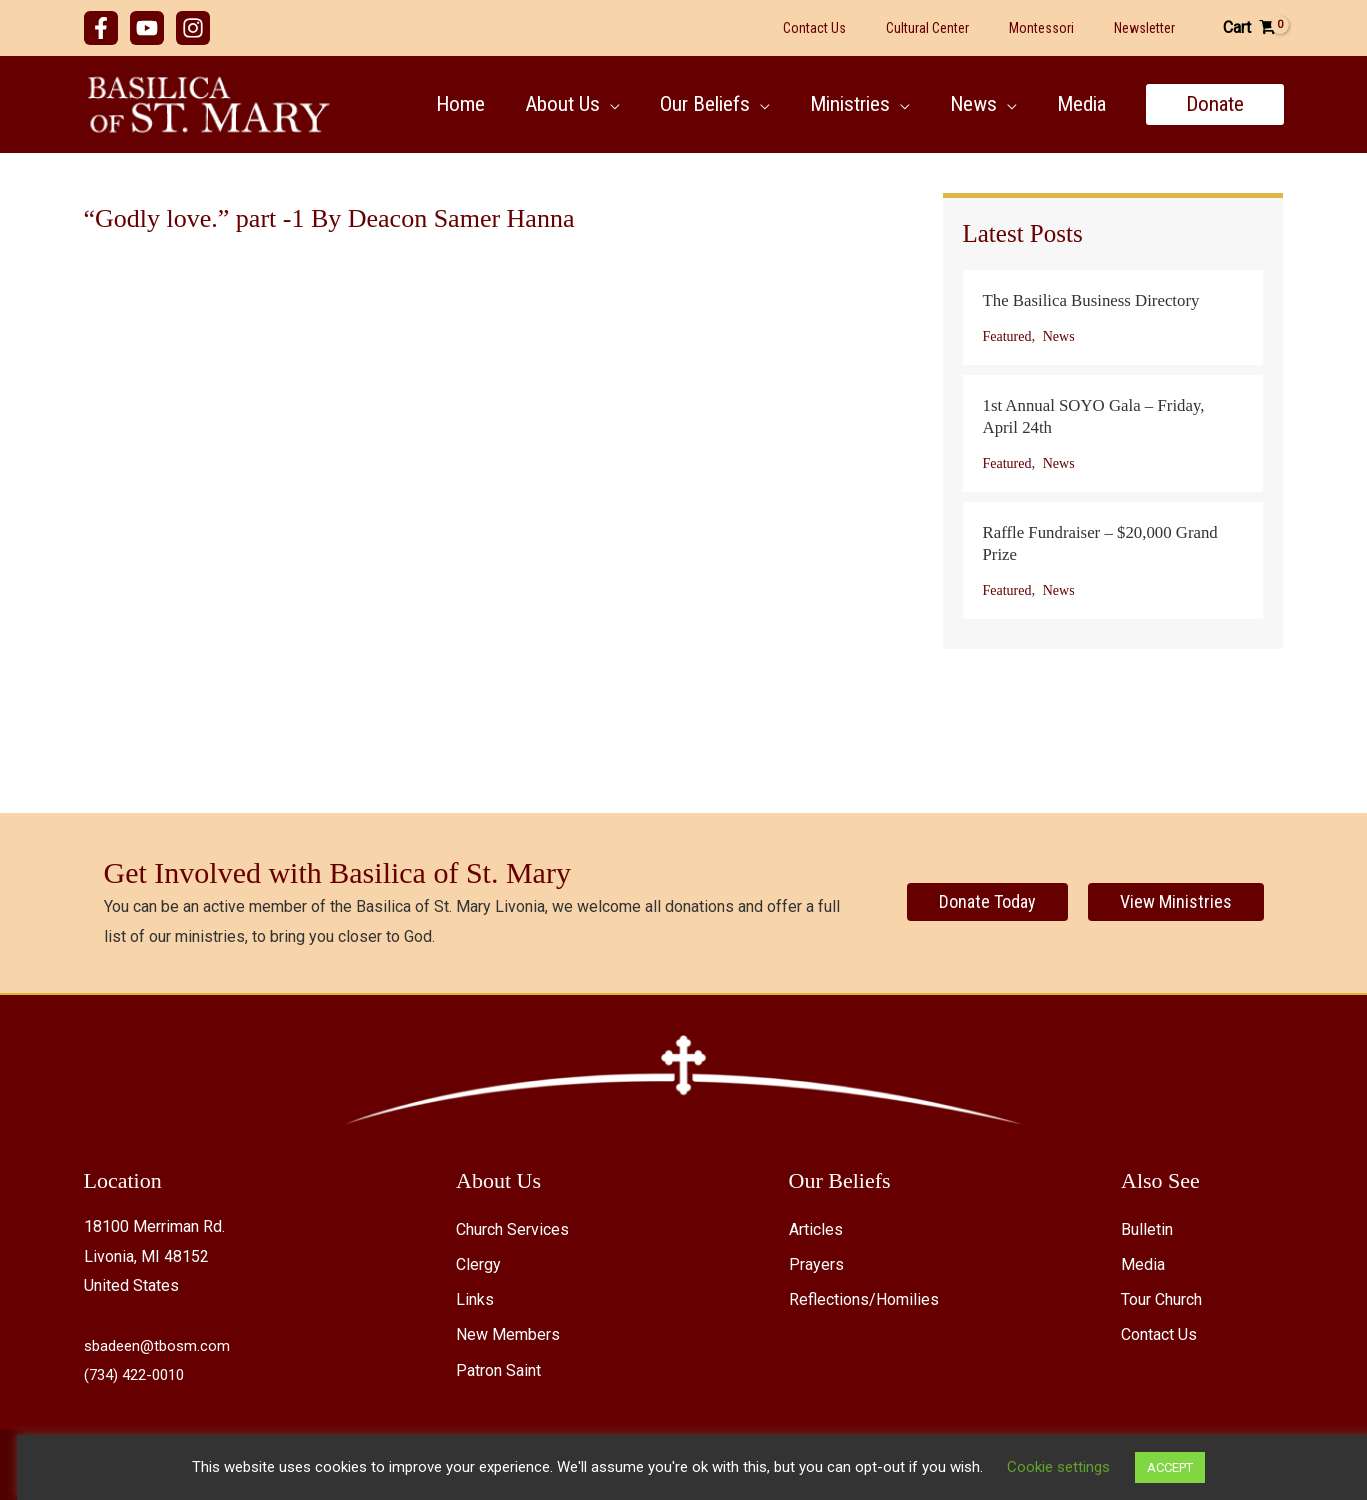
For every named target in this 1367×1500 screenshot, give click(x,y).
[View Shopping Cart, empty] (1249, 28)
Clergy (478, 1264)
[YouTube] (147, 28)
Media (1143, 1264)
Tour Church (1161, 1299)
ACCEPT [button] (1153, 1467)
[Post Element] (1113, 317)
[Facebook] (101, 28)
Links (475, 1299)
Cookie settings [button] (1041, 1467)
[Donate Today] (987, 902)
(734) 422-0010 (139, 1374)
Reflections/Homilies (864, 1299)
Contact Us (1159, 1334)
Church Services (512, 1229)
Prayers (816, 1264)
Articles (816, 1229)
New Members (508, 1334)
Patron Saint (498, 1370)
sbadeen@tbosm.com (160, 1345)
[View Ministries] (1176, 902)
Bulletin (1147, 1229)
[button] (601, 104)
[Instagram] (193, 28)
